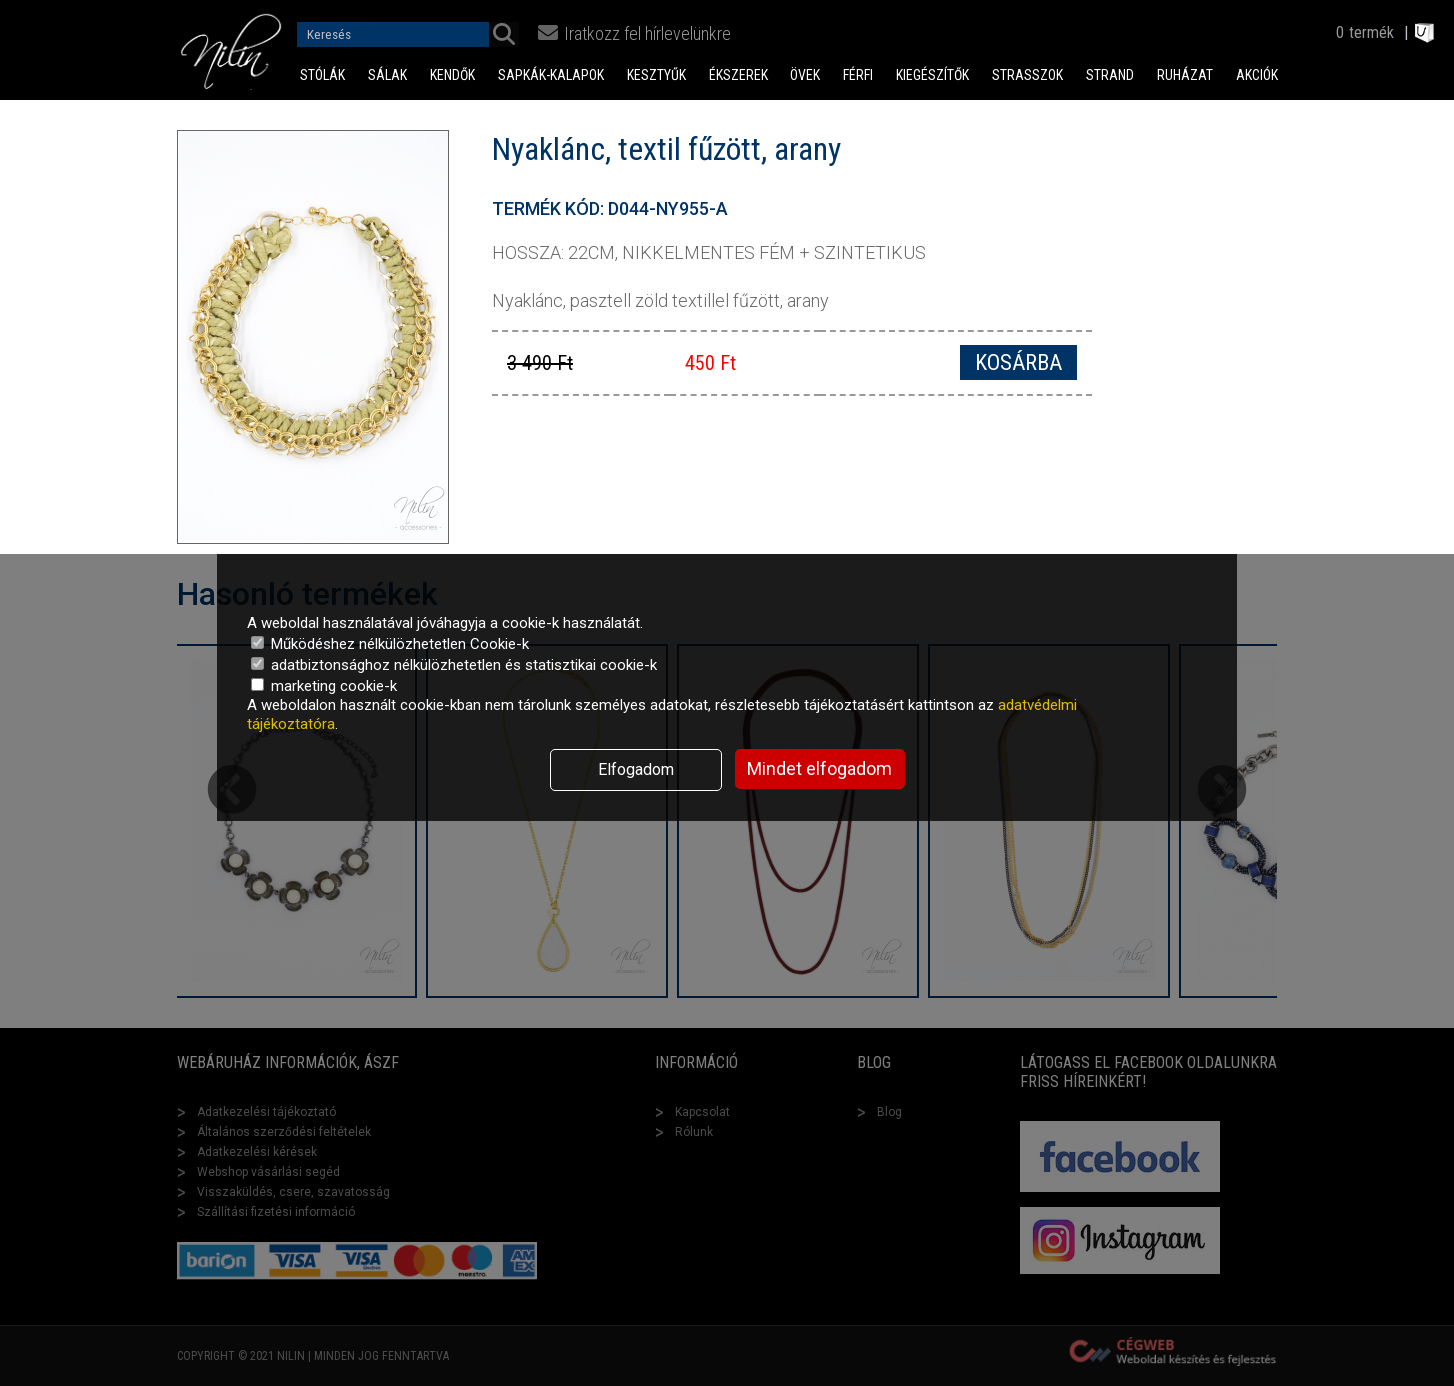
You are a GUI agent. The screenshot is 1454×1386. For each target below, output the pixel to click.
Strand (1110, 75)
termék (1371, 32)
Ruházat (1185, 75)
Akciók (1257, 75)
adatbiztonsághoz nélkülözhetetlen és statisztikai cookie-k (454, 665)
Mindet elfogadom (819, 768)
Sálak (387, 75)
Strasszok (1027, 75)
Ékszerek (738, 75)
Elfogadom (636, 769)
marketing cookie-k (324, 686)
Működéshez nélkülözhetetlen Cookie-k (390, 644)
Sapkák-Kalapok (551, 75)
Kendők (452, 75)
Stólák (322, 75)
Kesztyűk (656, 75)
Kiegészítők (932, 75)
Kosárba (1018, 362)
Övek (805, 75)
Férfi (858, 75)
